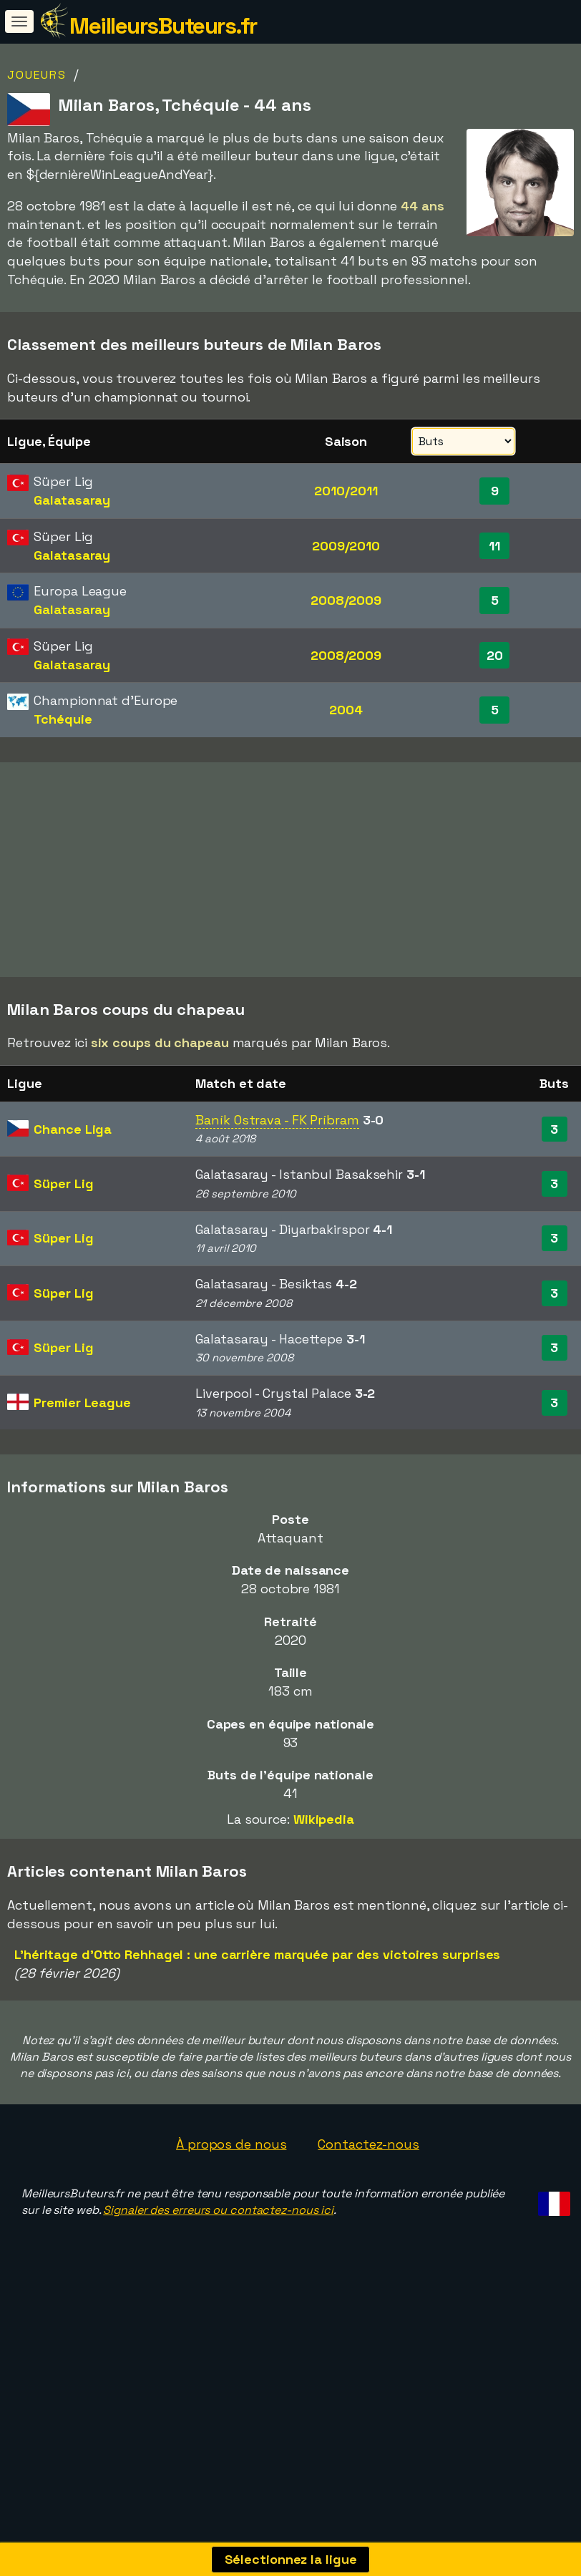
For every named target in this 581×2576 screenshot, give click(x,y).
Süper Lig (63, 1250)
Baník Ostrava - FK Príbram (276, 1186)
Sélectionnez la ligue (291, 2559)
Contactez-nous (368, 2210)
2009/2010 (346, 546)
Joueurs (37, 74)
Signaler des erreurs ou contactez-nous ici (218, 2276)
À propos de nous (231, 2210)
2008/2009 (346, 600)
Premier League (82, 1469)
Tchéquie (63, 719)
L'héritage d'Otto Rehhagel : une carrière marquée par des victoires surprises (257, 2021)
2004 (346, 709)
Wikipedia (323, 1885)
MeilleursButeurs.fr (163, 25)
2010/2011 (345, 490)
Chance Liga (73, 1195)
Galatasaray (72, 500)
